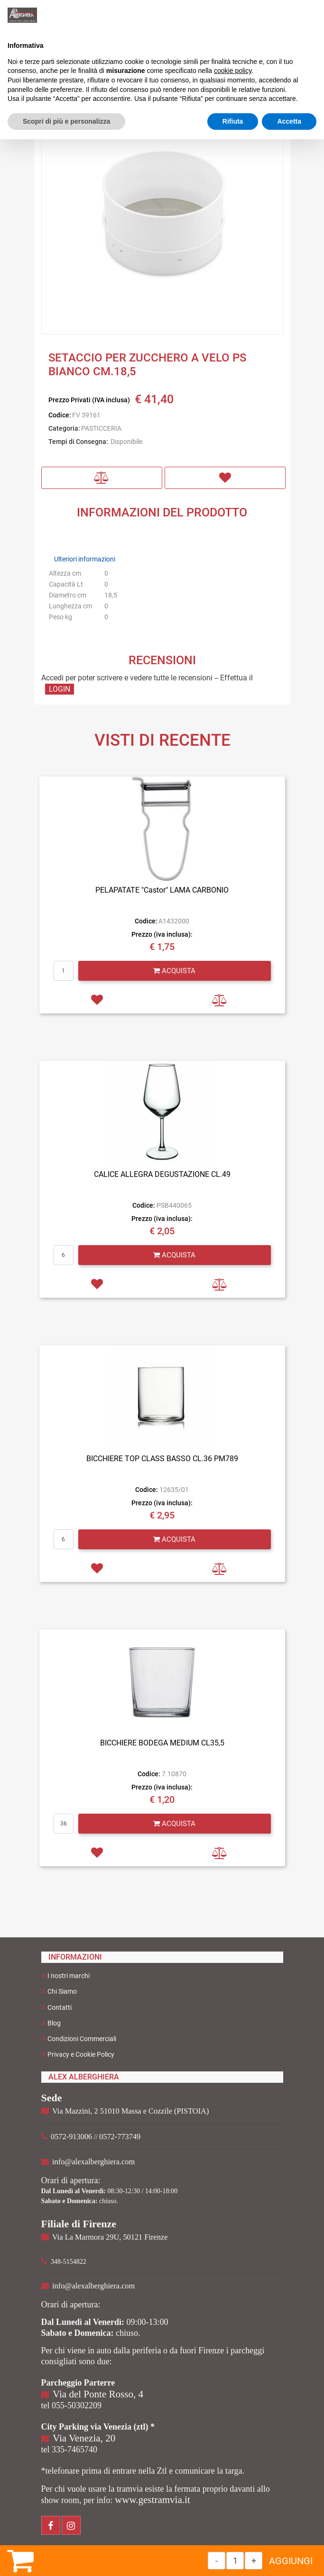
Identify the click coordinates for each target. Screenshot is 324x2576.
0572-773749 (119, 2136)
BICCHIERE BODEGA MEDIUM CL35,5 (162, 1742)
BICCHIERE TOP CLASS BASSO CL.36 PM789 (162, 1458)
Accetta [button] (289, 121)
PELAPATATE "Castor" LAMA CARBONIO (162, 890)
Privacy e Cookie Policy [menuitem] (77, 2054)
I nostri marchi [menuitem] (65, 1975)
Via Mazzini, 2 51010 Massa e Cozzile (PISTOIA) (130, 2110)
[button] (162, 213)
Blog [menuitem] (51, 2023)
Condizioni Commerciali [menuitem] (78, 2038)
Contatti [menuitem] (56, 2007)
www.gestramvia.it (152, 2499)
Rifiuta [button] (232, 121)
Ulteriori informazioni (84, 559)
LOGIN (59, 689)
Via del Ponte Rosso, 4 (98, 2394)
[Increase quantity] (253, 2560)
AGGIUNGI (291, 2561)
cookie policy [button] (232, 70)
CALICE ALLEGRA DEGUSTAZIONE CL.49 (162, 1174)
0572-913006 (71, 2136)
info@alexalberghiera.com (93, 2161)
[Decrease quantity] (216, 2560)
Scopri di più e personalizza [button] (66, 121)
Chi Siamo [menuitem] (59, 1991)
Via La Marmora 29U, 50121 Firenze (109, 2237)
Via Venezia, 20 (84, 2438)
